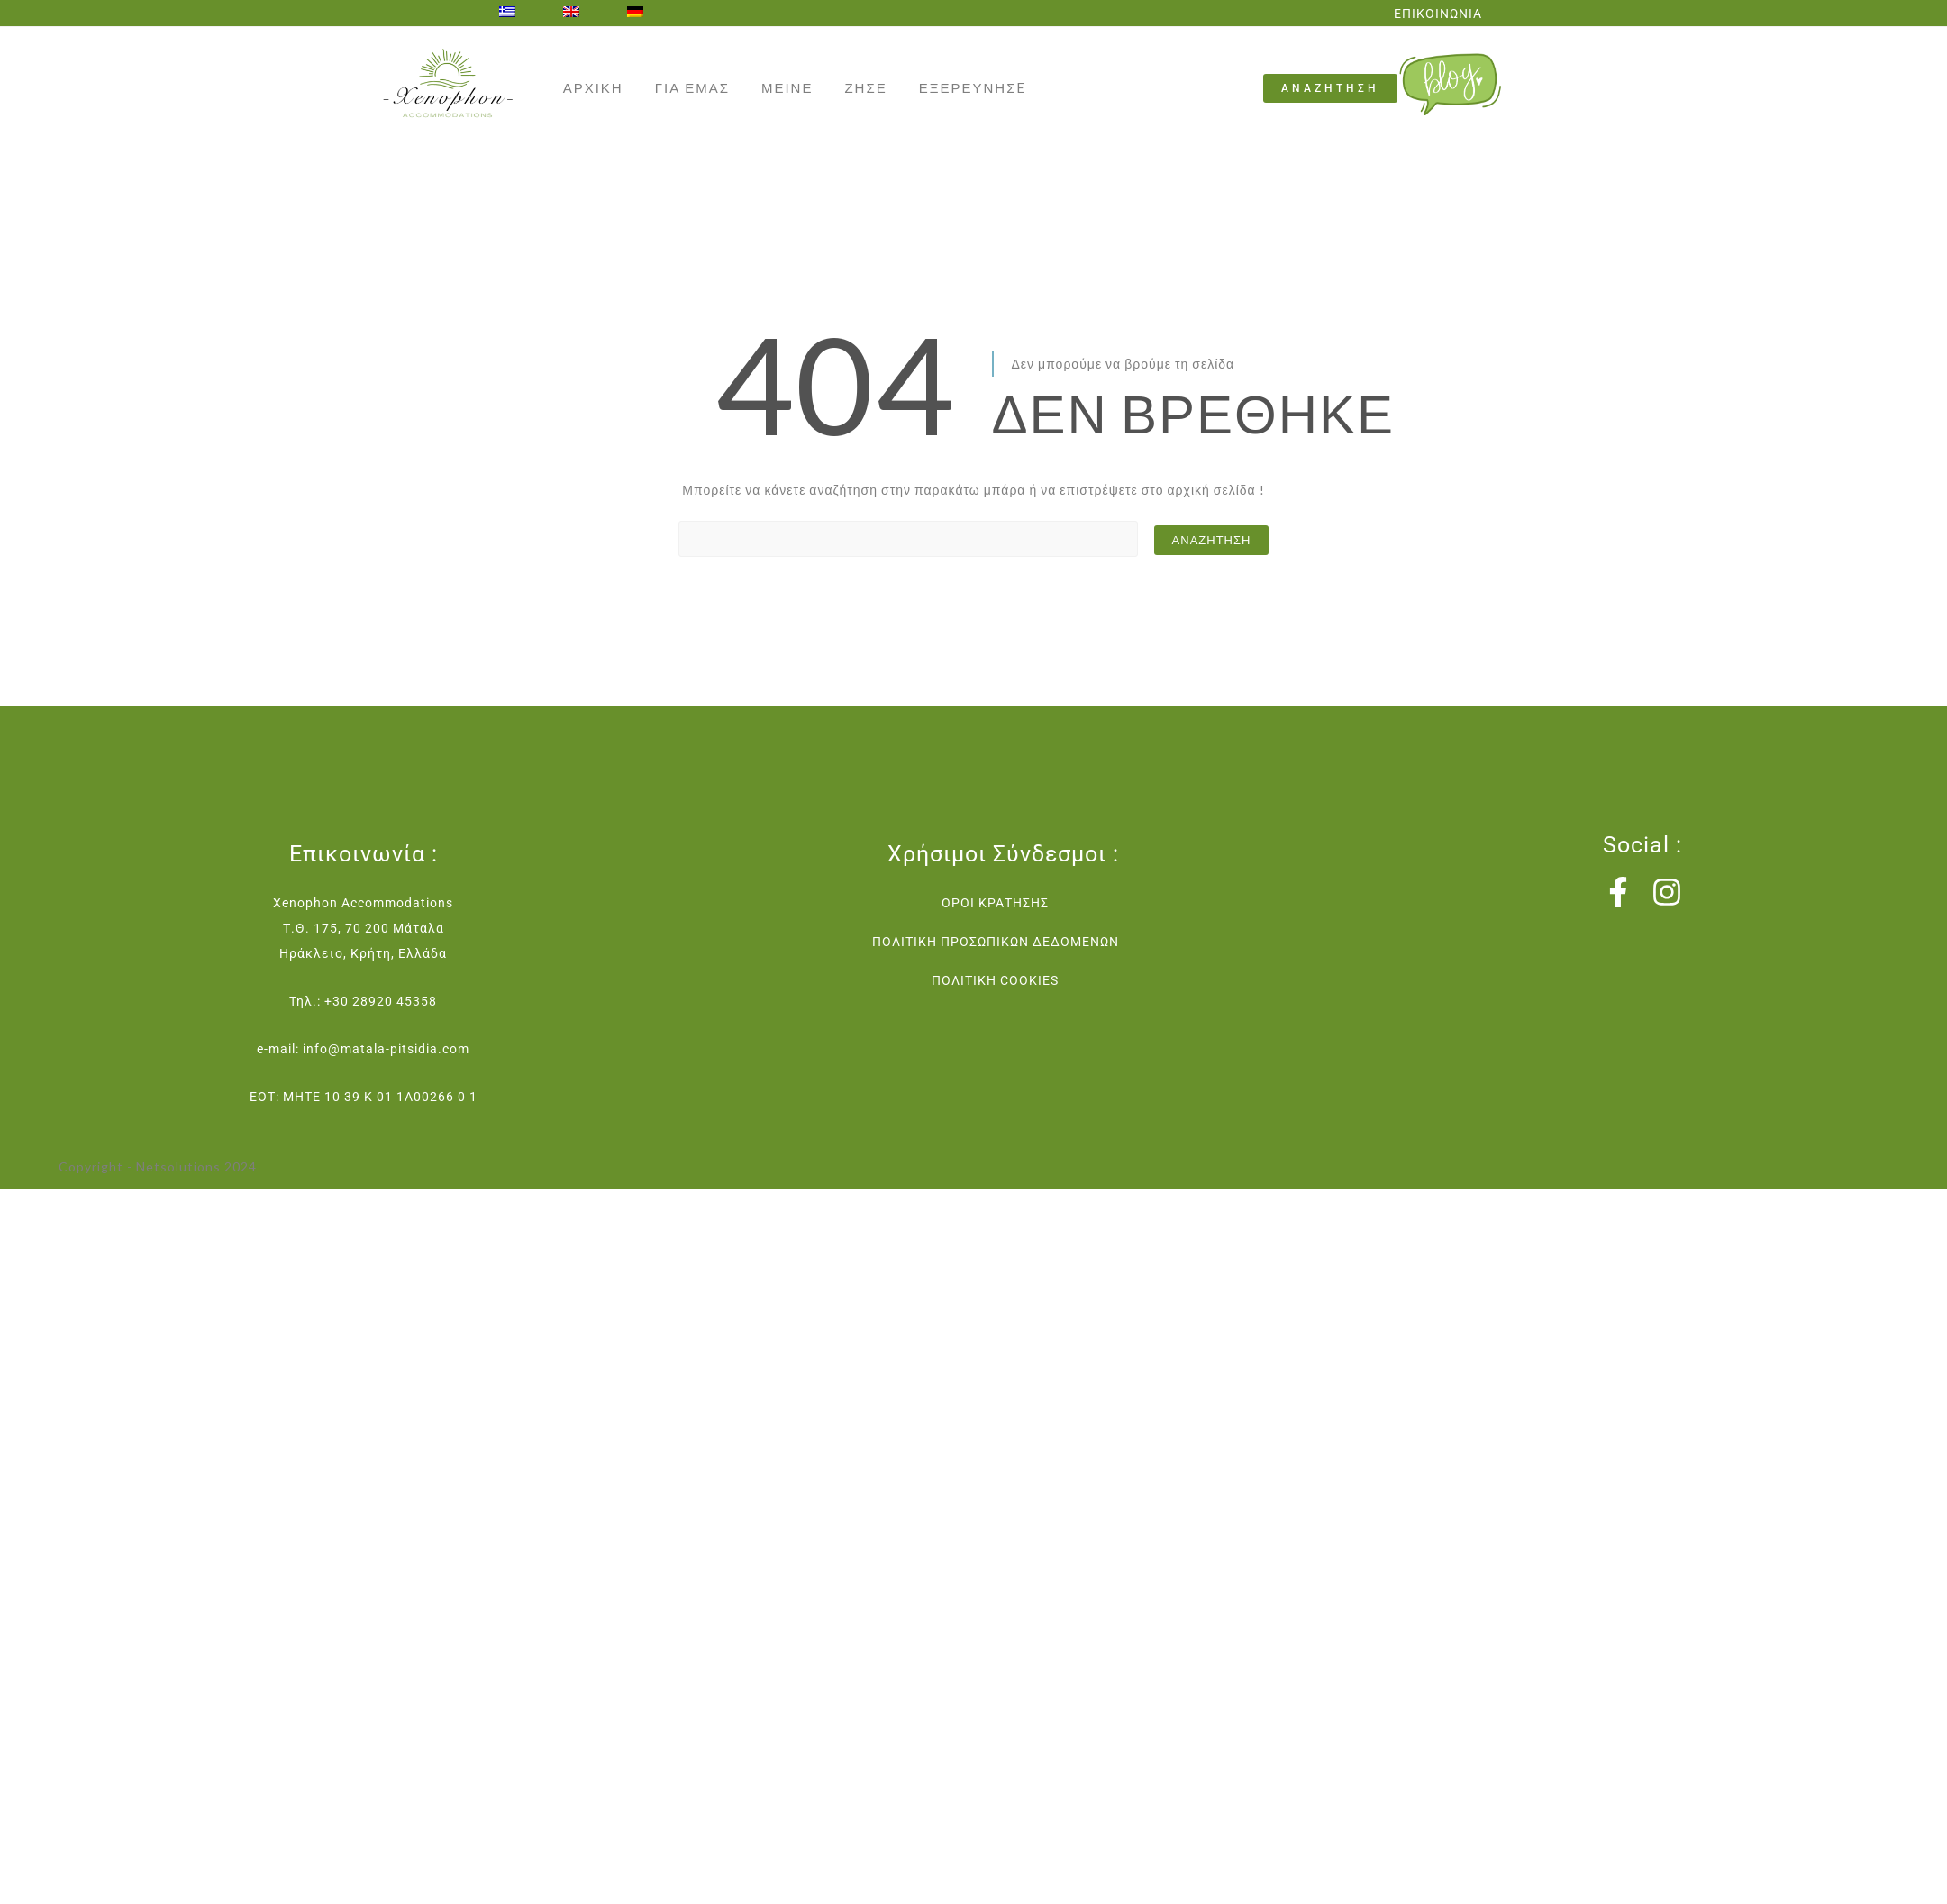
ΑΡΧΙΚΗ (593, 87)
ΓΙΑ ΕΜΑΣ (692, 87)
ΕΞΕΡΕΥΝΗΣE (973, 87)
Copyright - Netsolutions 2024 (158, 1166)
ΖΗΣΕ (865, 87)
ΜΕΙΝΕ (787, 87)
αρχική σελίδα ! (1215, 489)
